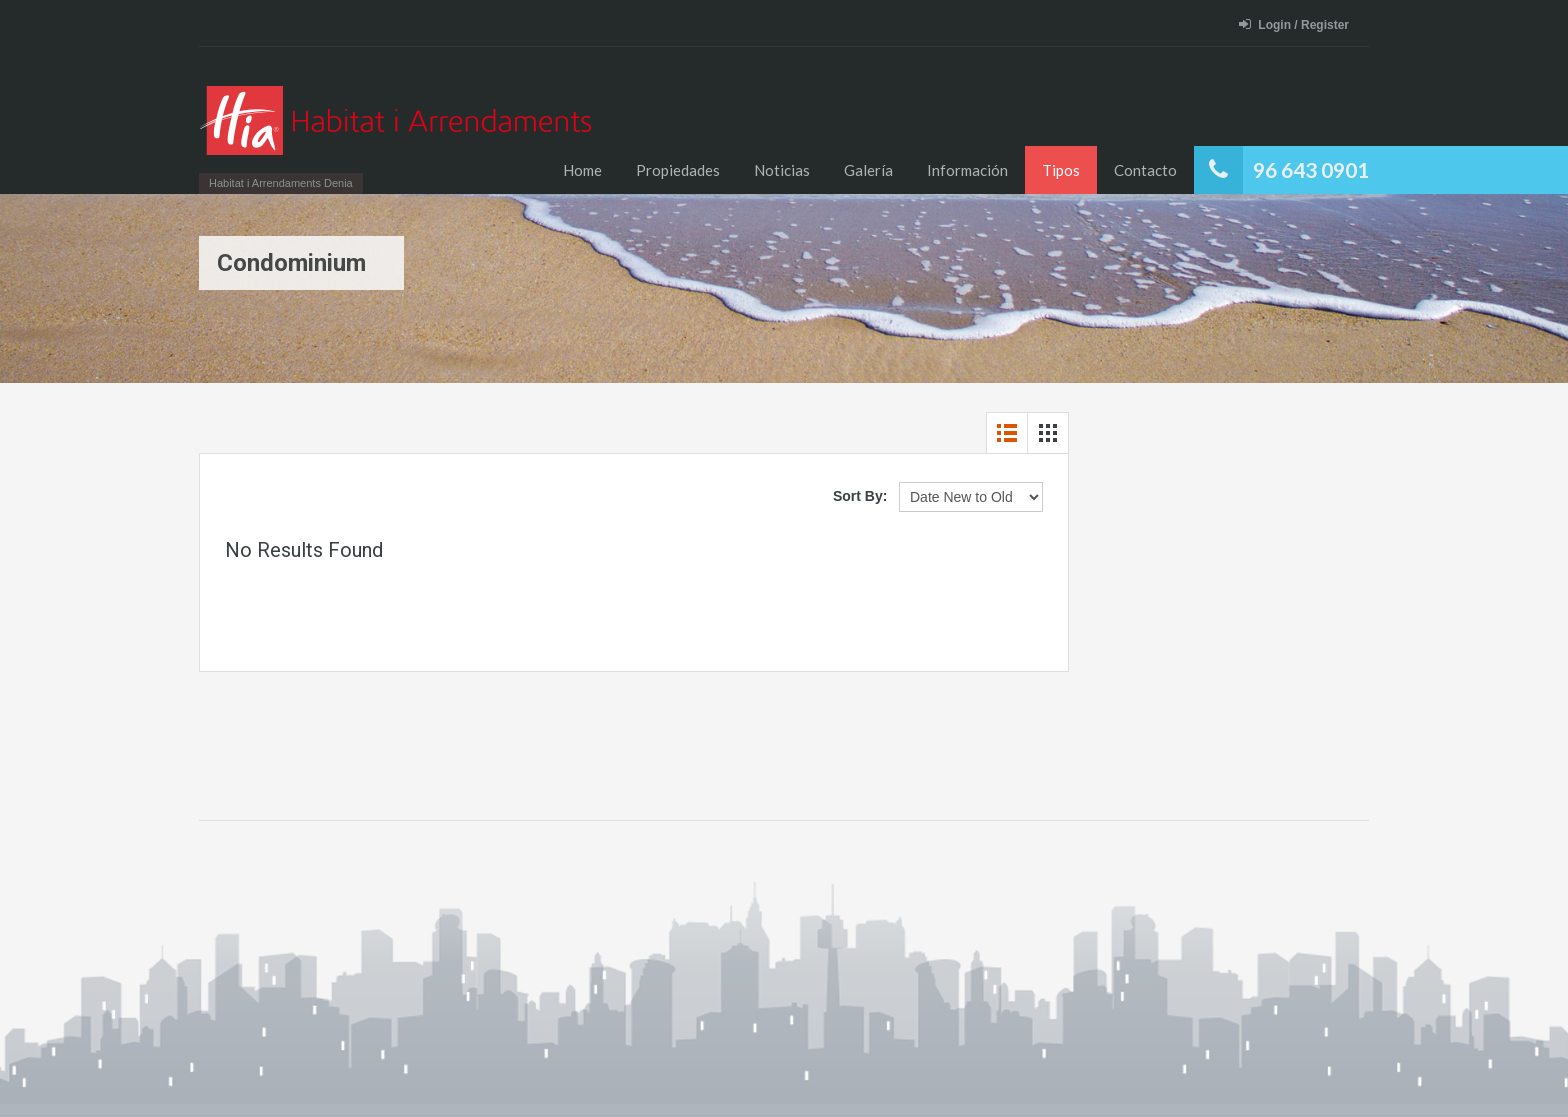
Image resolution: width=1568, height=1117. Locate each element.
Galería (868, 170)
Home (582, 170)
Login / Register (1294, 24)
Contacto (1145, 170)
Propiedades (678, 170)
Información (967, 170)
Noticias (782, 170)
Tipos (1061, 170)
